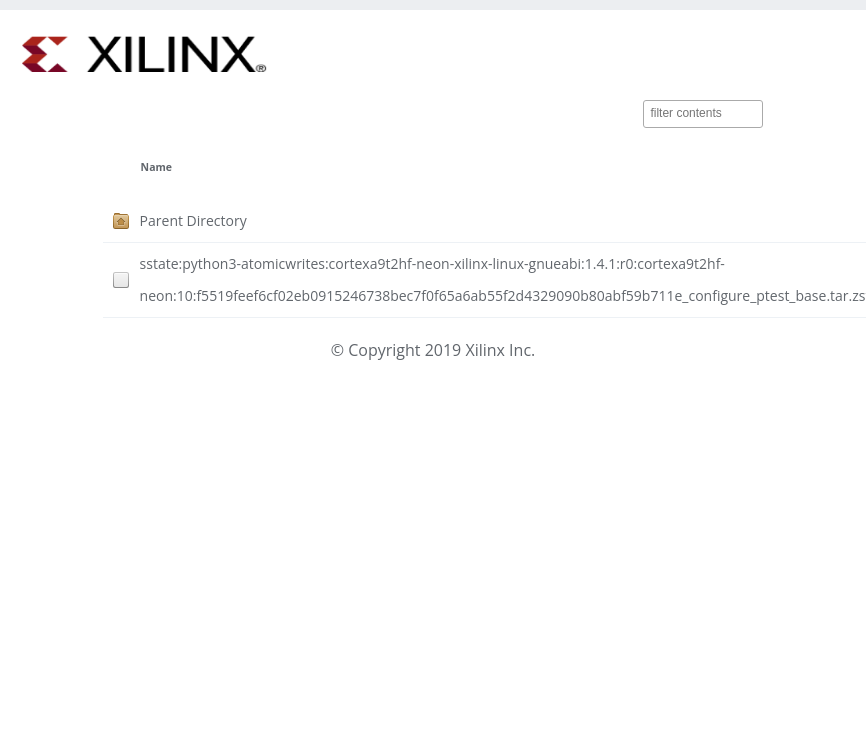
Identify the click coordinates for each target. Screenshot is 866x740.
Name (156, 167)
